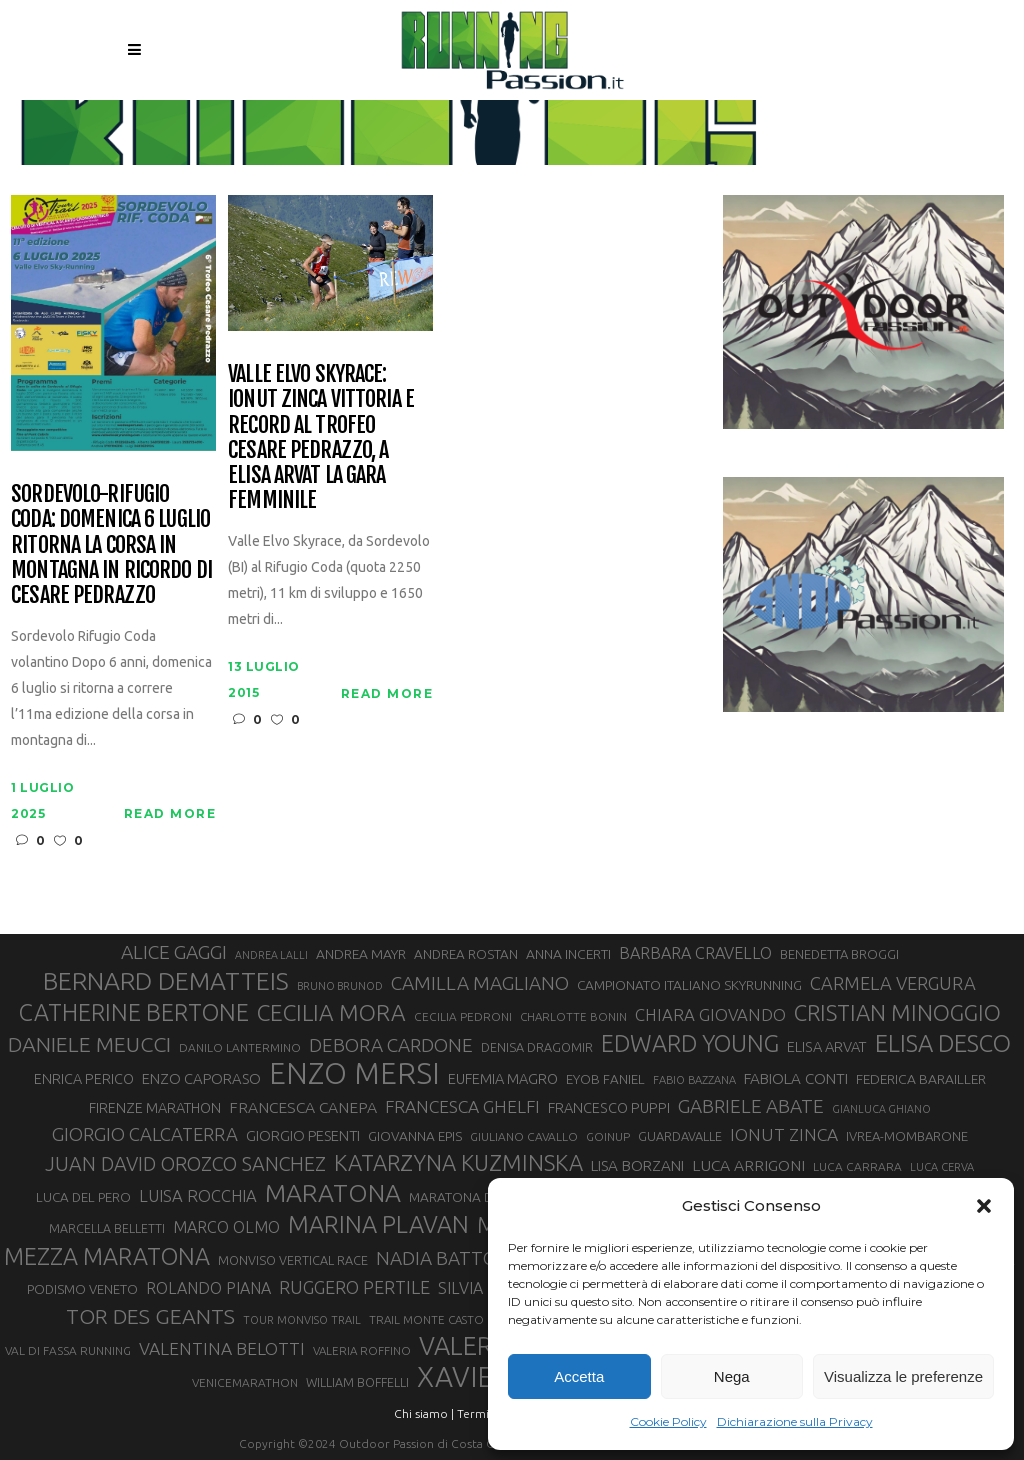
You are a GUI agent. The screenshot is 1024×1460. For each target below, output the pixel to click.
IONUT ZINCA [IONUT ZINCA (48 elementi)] (784, 1134)
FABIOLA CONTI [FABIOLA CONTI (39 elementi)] (796, 1078)
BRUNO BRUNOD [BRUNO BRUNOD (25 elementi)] (340, 986)
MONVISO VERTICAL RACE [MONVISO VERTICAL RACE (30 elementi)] (293, 1260)
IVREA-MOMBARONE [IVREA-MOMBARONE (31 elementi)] (907, 1136)
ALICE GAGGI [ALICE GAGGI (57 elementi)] (174, 952)
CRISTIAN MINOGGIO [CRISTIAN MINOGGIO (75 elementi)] (897, 1012)
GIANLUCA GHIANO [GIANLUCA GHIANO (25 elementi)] (881, 1109)
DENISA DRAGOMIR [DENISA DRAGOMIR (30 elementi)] (537, 1047)
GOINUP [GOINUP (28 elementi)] (608, 1136)
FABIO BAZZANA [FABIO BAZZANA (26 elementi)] (694, 1080)
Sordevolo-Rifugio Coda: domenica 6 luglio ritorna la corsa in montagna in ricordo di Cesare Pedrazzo (111, 544)
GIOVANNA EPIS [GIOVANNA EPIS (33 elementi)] (415, 1136)
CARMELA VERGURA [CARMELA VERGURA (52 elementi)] (893, 983)
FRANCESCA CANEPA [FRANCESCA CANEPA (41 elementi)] (303, 1107)
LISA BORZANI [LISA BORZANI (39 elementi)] (637, 1165)
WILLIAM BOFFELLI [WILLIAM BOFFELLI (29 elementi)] (357, 1382)
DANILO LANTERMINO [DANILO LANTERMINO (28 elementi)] (240, 1047)
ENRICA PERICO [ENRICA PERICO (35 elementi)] (84, 1079)
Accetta (579, 1376)
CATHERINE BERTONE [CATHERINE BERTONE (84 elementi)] (134, 1012)
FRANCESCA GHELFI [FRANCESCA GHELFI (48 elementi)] (462, 1106)
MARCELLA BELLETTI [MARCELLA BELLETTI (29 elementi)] (107, 1228)
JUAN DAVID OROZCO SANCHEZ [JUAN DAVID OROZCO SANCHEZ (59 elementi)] (185, 1164)
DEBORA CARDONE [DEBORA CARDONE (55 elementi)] (391, 1045)
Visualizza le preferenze (903, 1376)
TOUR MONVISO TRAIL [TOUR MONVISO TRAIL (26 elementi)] (302, 1320)
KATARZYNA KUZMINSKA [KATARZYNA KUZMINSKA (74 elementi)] (458, 1162)
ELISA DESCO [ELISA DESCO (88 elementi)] (943, 1044)
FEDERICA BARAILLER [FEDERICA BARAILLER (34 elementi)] (921, 1079)
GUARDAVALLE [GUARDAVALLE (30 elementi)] (680, 1136)
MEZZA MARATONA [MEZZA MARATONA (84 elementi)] (107, 1256)
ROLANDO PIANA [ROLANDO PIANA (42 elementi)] (208, 1288)
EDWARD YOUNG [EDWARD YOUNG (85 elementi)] (690, 1043)
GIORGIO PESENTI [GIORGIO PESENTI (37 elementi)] (303, 1135)
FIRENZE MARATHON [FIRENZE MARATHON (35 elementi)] (155, 1108)
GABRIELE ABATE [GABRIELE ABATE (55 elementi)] (751, 1106)
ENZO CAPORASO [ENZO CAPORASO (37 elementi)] (201, 1078)
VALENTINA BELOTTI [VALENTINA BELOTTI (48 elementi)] (222, 1348)
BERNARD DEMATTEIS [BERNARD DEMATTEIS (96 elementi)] (166, 981)
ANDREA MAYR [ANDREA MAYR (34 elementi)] (361, 954)
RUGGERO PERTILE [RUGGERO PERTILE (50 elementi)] (354, 1287)
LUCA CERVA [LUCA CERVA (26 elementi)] (942, 1167)
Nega (732, 1376)
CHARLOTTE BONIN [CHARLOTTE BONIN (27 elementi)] (573, 1016)
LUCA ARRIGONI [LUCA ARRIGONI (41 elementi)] (748, 1165)
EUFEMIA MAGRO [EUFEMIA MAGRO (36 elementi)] (503, 1078)
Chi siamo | (424, 1413)
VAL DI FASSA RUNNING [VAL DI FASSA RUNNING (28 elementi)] (68, 1350)
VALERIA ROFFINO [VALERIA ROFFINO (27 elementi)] (362, 1350)
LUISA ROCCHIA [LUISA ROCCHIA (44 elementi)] (198, 1196)
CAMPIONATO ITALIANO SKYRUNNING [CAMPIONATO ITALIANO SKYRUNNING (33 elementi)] (689, 985)
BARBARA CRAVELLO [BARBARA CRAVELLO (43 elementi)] (695, 953)
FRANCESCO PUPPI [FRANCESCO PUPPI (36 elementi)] (609, 1107)
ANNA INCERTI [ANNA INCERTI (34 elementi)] (568, 954)
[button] (984, 1206)
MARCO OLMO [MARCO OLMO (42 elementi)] (226, 1227)
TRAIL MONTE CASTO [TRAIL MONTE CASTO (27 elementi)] (426, 1319)
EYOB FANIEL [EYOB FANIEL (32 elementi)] (605, 1079)
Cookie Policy (668, 1421)
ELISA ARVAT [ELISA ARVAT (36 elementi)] (827, 1046)
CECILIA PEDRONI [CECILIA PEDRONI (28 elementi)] (463, 1016)
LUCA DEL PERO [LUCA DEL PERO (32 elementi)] (83, 1197)
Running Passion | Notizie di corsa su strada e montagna (460, 121)
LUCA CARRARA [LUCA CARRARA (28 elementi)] (857, 1166)
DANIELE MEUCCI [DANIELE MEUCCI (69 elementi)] (89, 1044)
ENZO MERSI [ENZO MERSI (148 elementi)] (354, 1074)
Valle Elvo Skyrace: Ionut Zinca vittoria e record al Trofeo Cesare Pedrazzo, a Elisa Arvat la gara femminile (321, 437)
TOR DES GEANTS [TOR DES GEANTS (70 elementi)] (150, 1316)
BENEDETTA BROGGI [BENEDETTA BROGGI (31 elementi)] (839, 954)
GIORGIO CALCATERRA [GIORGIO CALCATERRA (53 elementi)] (145, 1134)
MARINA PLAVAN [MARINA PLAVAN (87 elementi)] (378, 1224)
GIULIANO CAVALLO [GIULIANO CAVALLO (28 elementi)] (524, 1136)
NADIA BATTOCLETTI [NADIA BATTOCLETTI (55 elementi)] (467, 1258)
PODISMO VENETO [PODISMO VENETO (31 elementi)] (82, 1289)
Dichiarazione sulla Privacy (795, 1421)
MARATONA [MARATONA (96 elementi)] (333, 1193)
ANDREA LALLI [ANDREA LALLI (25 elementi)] (271, 955)
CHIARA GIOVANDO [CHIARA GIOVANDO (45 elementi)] (710, 1014)
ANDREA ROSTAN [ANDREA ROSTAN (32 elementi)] (466, 954)
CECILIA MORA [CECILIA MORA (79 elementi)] (331, 1012)
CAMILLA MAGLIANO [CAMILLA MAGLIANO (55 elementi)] (480, 983)
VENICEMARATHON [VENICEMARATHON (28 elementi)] (245, 1382)
